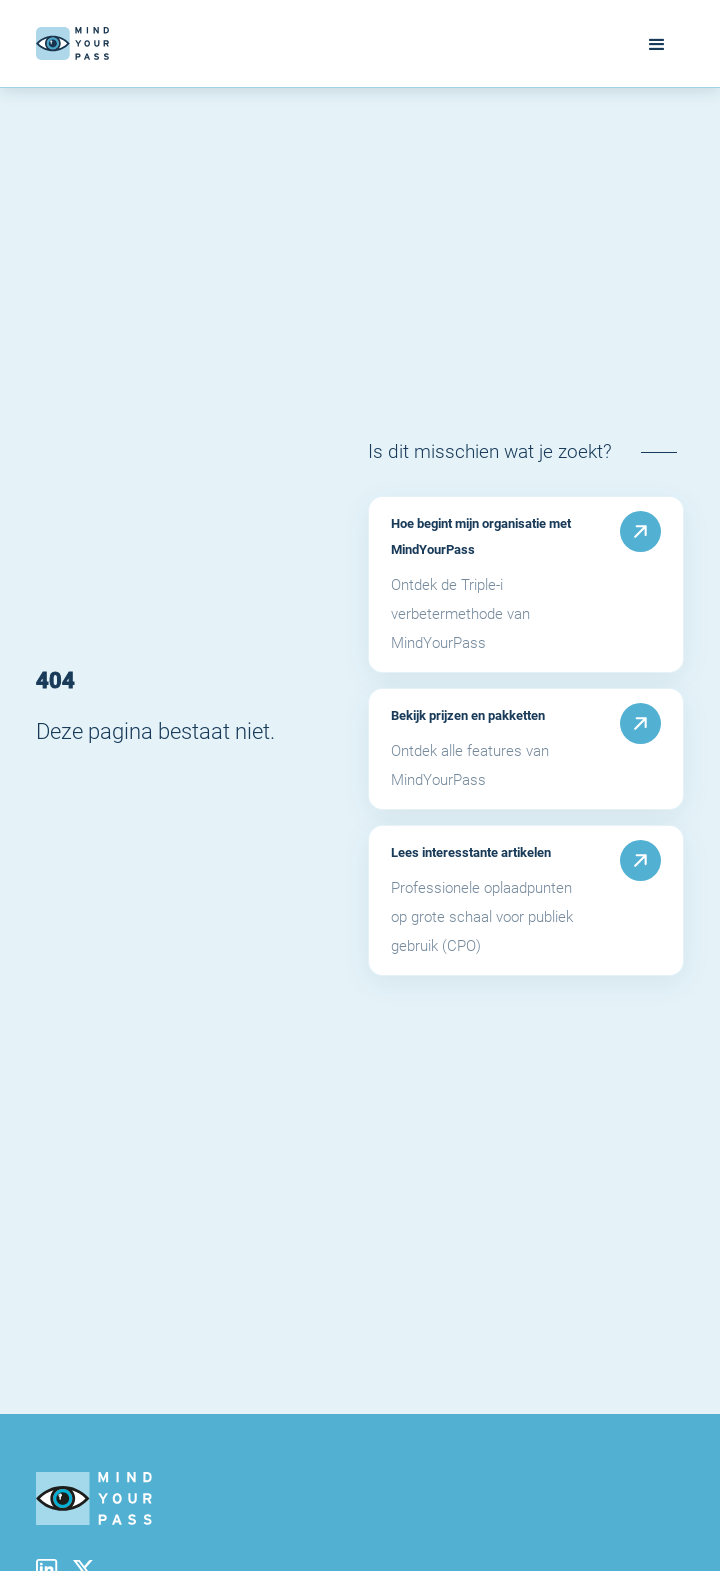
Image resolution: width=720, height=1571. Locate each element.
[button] (657, 43)
